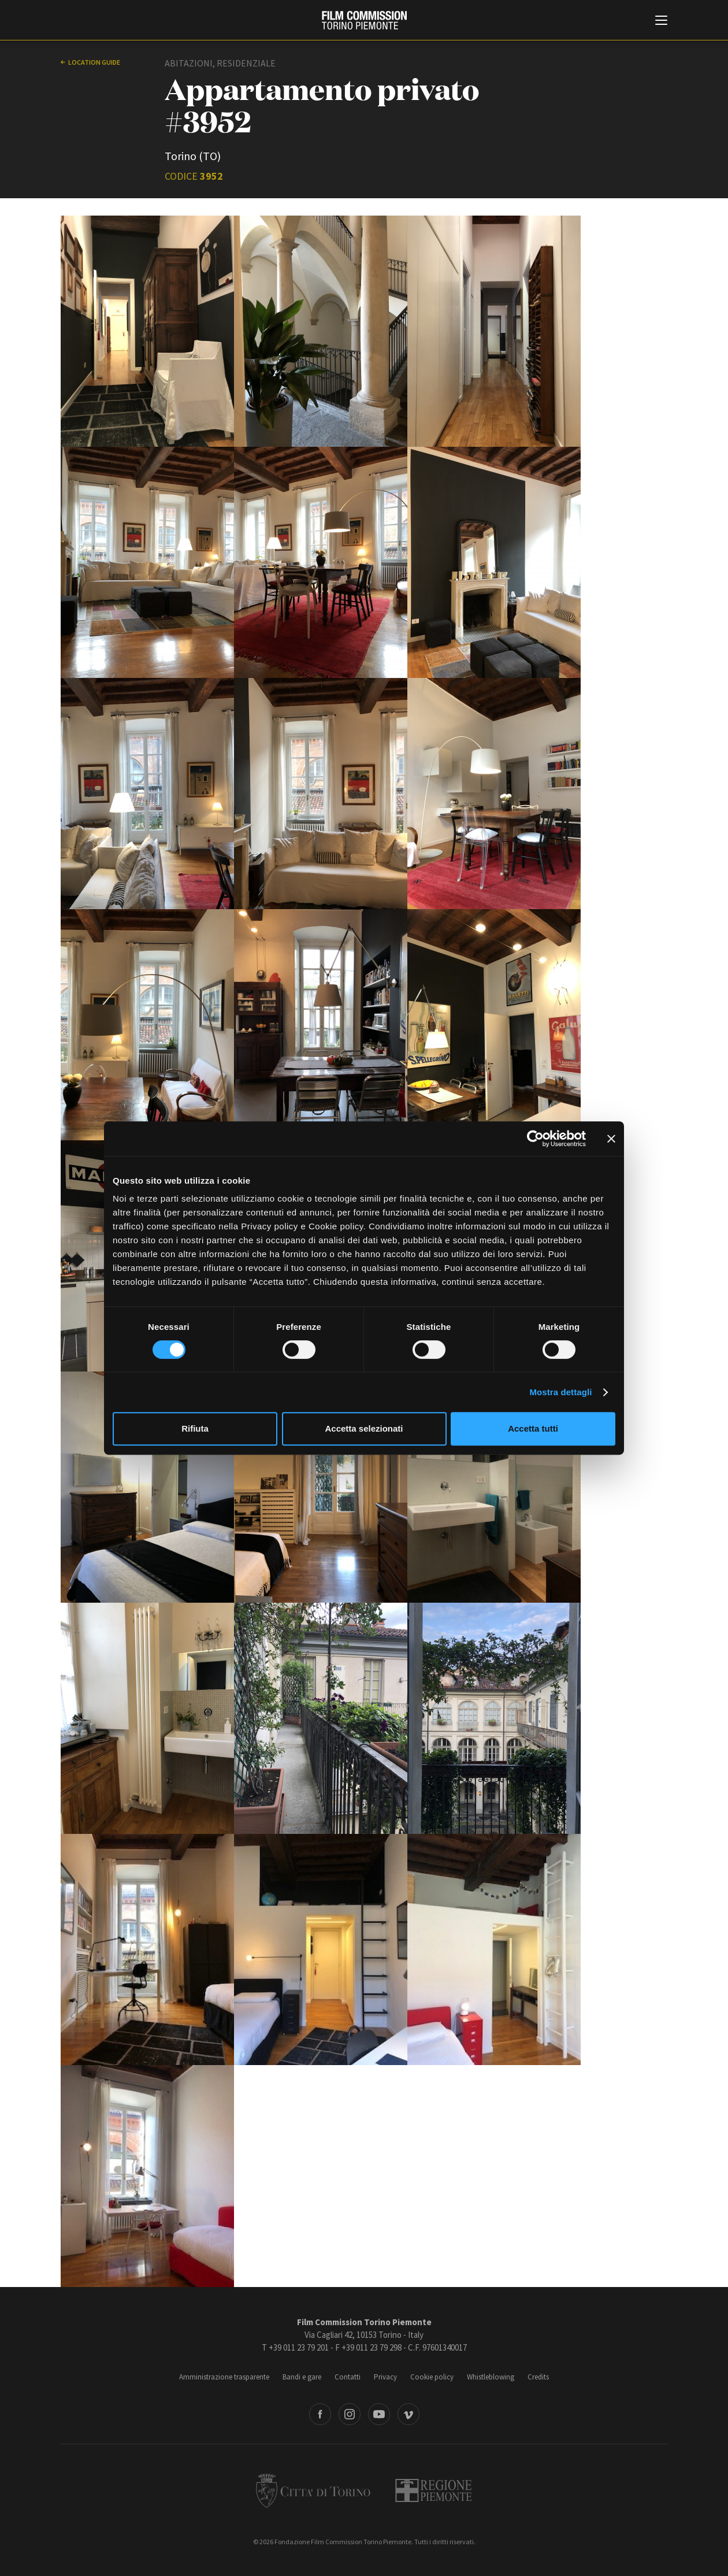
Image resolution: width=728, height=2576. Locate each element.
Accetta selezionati (364, 1428)
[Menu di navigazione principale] (661, 21)
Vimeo (408, 2414)
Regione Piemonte (433, 2490)
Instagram (350, 2414)
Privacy (385, 2377)
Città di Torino (313, 2490)
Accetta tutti (533, 1428)
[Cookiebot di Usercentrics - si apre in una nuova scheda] (535, 1138)
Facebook (320, 2414)
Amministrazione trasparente (224, 2377)
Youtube (379, 2414)
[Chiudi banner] (611, 1139)
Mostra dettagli (560, 1392)
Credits (538, 2377)
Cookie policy (432, 2377)
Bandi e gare (302, 2377)
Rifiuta (195, 1428)
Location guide (94, 62)
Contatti (348, 2377)
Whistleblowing (490, 2377)
